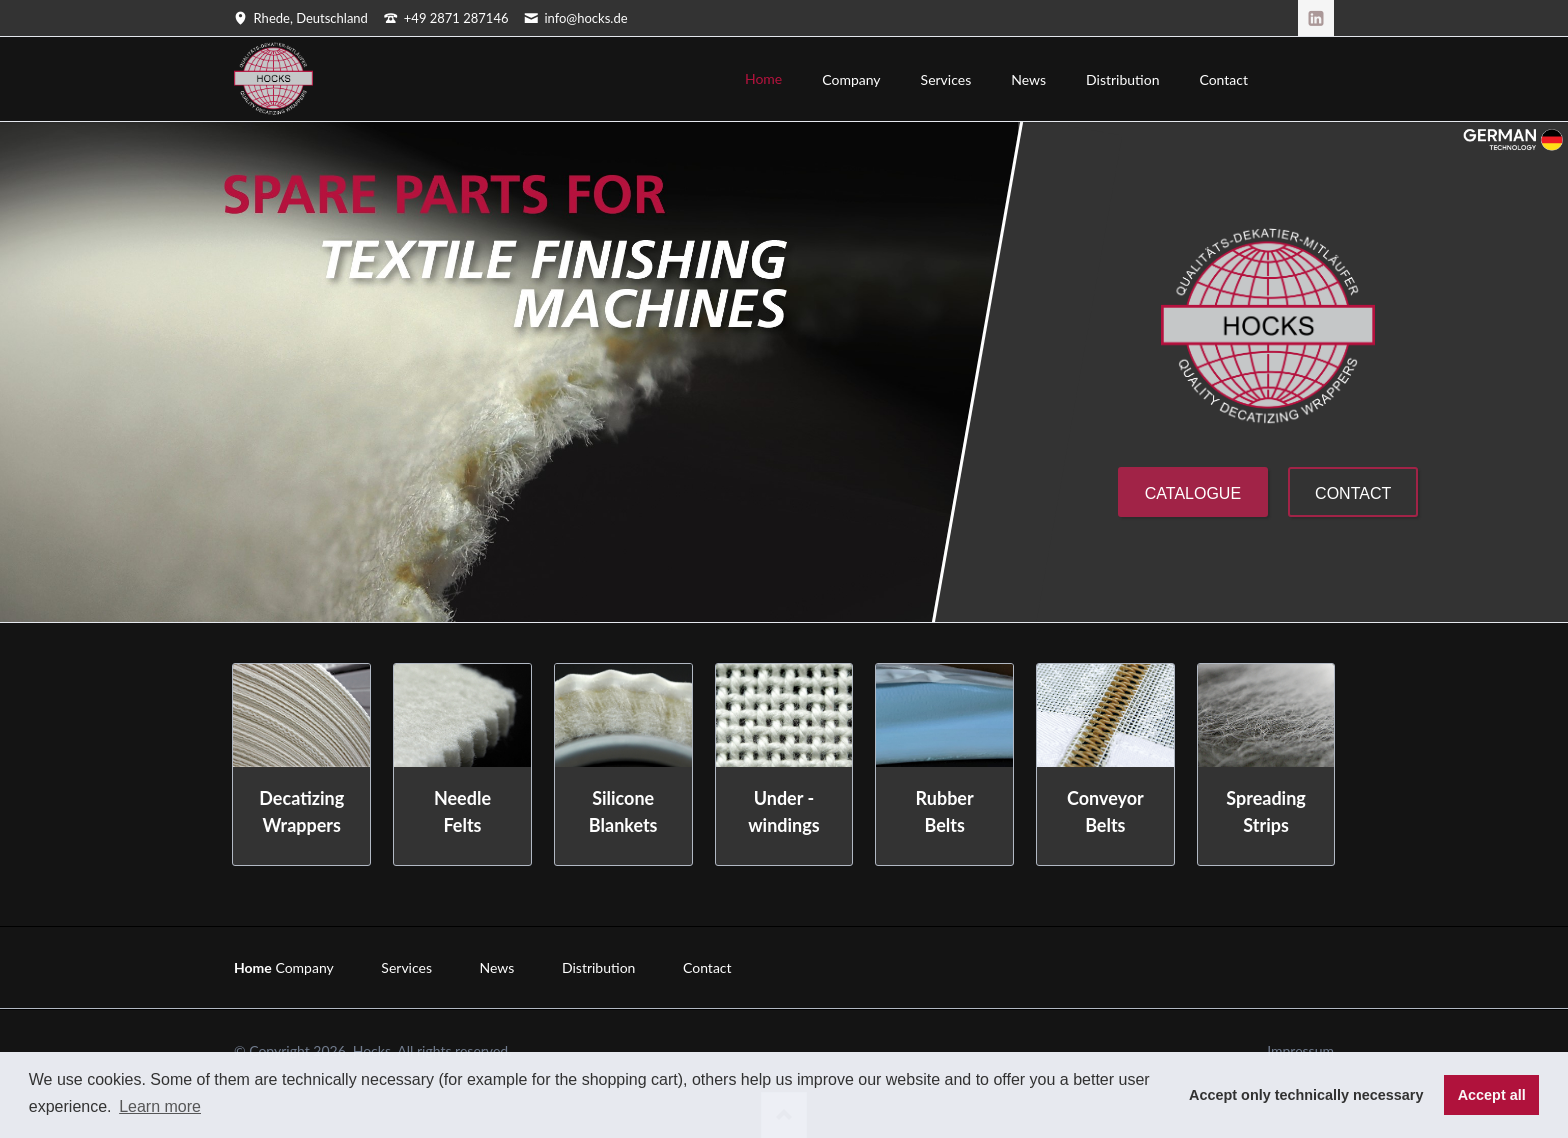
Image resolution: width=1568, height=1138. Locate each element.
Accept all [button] (1492, 1095)
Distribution (598, 967)
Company (304, 967)
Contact (1353, 493)
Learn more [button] (160, 1106)
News (497, 967)
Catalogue (1193, 493)
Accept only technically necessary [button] (1306, 1095)
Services (406, 967)
